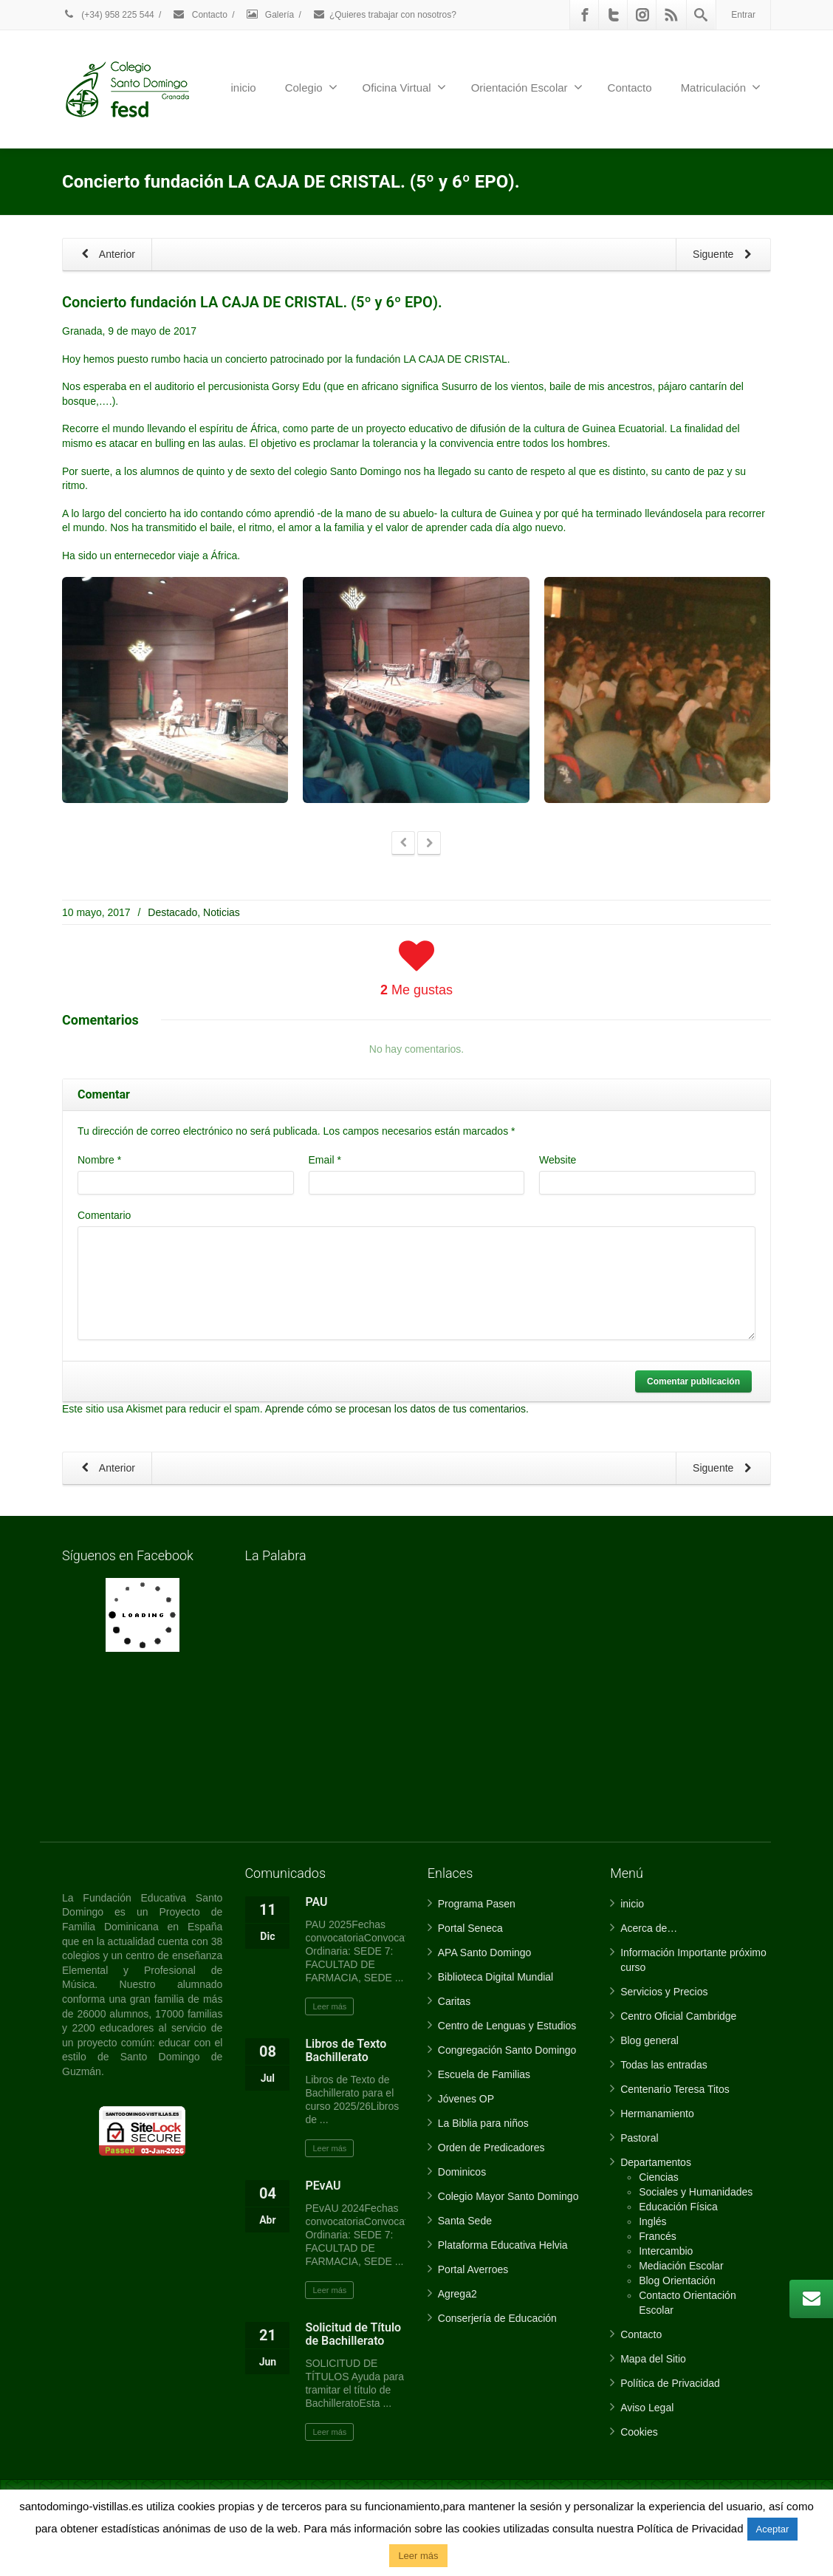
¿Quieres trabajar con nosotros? (384, 15)
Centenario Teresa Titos (675, 2089)
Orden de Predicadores (491, 2147)
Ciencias (659, 2177)
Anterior (106, 255)
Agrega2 (457, 2294)
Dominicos (462, 2172)
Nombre (99, 1160)
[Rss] (671, 15)
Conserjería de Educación (497, 2318)
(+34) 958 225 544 (108, 15)
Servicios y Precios (663, 1992)
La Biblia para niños (483, 2123)
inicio (243, 87)
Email (325, 1160)
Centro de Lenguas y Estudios (507, 2026)
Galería (270, 15)
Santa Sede (465, 2221)
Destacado (172, 912)
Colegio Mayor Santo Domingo (508, 2196)
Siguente (724, 255)
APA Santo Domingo (485, 1952)
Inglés (652, 2221)
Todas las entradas (663, 2065)
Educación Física (678, 2207)
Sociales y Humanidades (696, 2192)
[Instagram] (642, 15)
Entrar (743, 15)
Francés (657, 2236)
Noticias (221, 912)
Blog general (649, 2040)
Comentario (104, 1215)
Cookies (639, 2432)
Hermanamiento (657, 2113)
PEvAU (322, 2186)
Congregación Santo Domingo (507, 2050)
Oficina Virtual (404, 87)
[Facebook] (585, 15)
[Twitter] (613, 15)
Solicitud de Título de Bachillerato (353, 2334)
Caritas (454, 2001)
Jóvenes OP (466, 2099)
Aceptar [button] (772, 2529)
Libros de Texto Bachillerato (345, 2050)
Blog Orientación (677, 2280)
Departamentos (655, 2162)
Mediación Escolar (681, 2266)
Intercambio (666, 2251)
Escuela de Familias (484, 2074)
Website (557, 1160)
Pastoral (639, 2138)
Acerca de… (648, 1928)
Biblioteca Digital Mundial (495, 1977)
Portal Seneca (470, 1928)
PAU (316, 1902)
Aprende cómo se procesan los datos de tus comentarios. (397, 1409)
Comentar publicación (693, 1381)
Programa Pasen (476, 1904)
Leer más (329, 2006)
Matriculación (721, 87)
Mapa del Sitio (653, 2359)
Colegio (311, 87)
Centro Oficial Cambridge (678, 2016)
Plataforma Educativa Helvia (503, 2245)
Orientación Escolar (527, 87)
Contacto (199, 15)
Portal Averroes (473, 2269)
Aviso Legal (646, 2407)
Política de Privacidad (670, 2383)
